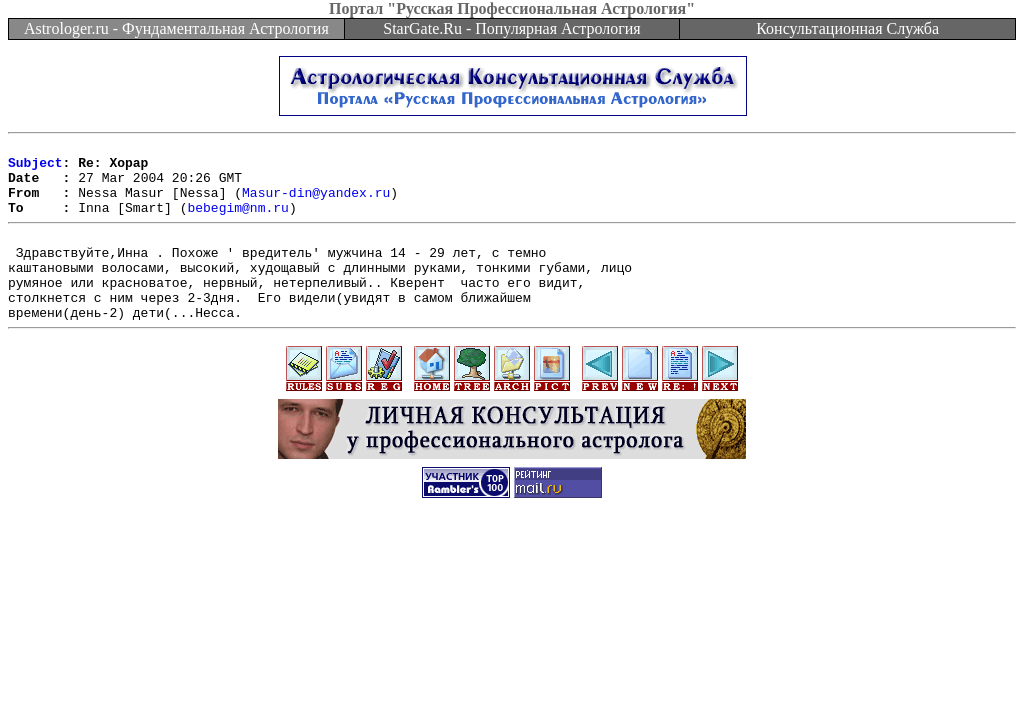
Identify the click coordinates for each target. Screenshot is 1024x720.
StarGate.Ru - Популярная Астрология (511, 28)
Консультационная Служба (847, 28)
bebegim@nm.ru (237, 222)
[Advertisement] (512, 590)
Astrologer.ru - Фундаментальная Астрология (176, 28)
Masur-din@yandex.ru (316, 204)
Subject (35, 168)
